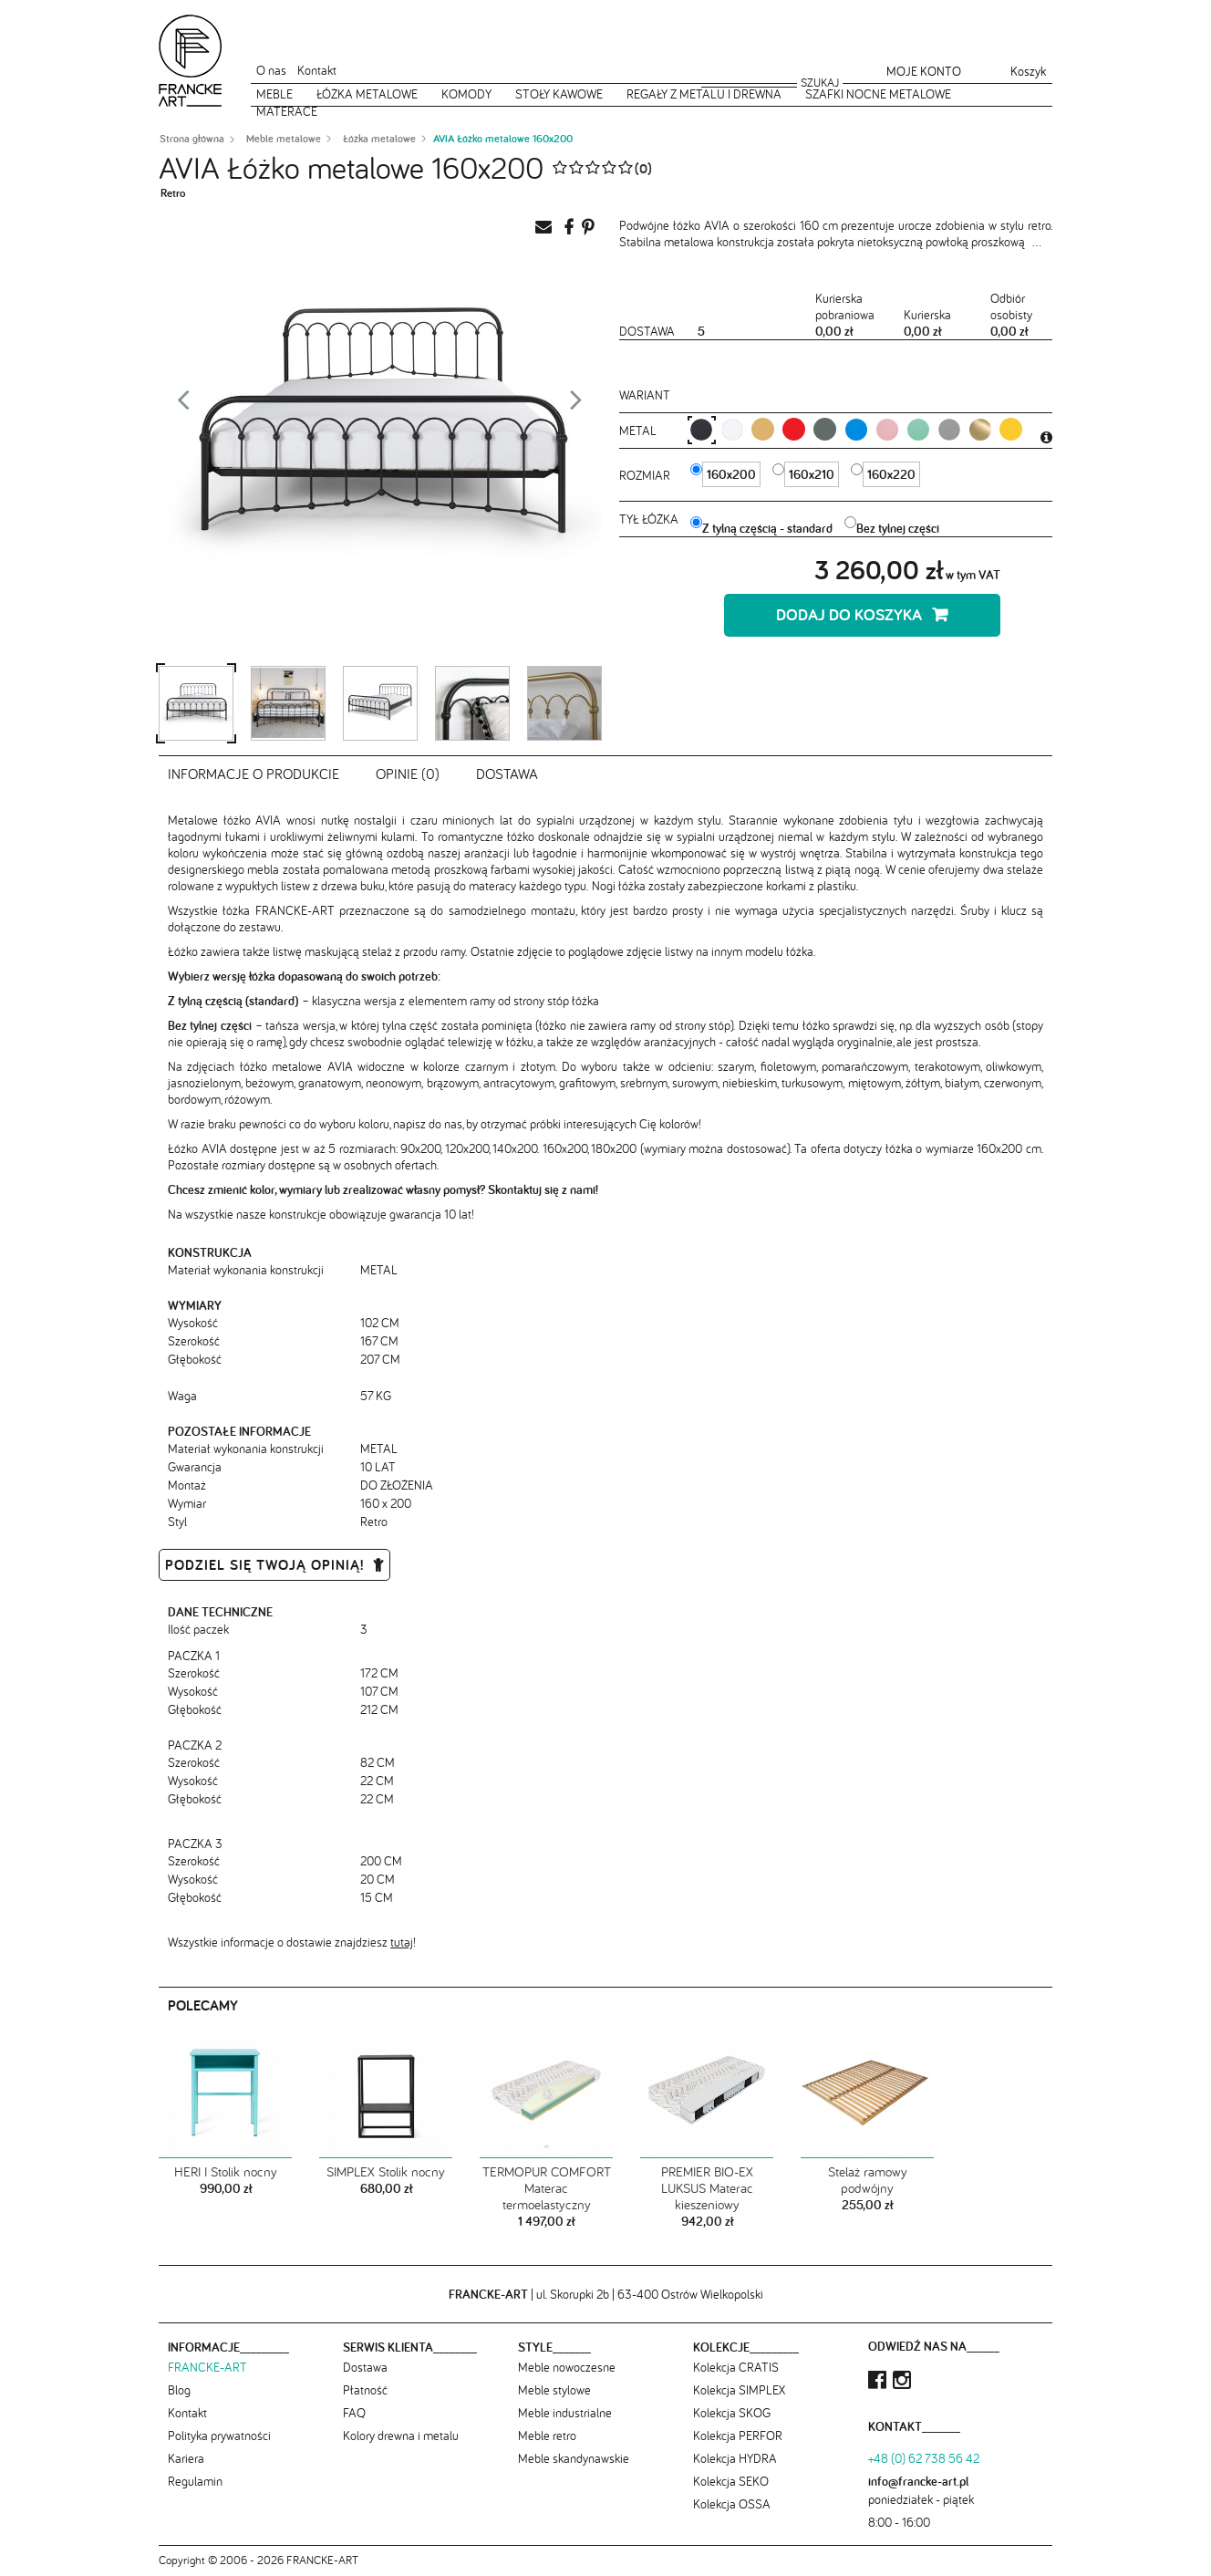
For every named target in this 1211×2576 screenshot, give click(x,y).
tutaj (401, 1942)
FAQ (354, 2413)
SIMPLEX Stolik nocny (385, 2172)
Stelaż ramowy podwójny (867, 2180)
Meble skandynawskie (573, 2458)
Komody (466, 94)
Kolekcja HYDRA (735, 2458)
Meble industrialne (565, 2413)
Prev (183, 405)
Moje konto (923, 71)
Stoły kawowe (559, 94)
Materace (286, 111)
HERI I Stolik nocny (225, 2172)
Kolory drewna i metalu (401, 2435)
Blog (179, 2390)
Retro (172, 193)
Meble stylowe (554, 2390)
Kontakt (316, 70)
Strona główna (192, 138)
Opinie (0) (408, 773)
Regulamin (195, 2481)
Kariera (186, 2458)
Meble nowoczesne (567, 2367)
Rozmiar (646, 475)
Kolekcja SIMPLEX (739, 2390)
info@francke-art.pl (918, 2481)
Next (576, 405)
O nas (271, 70)
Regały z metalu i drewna (703, 94)
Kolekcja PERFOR (737, 2435)
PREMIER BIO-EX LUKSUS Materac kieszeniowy (707, 2188)
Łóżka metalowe (367, 94)
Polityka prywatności (219, 2435)
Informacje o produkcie (253, 773)
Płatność (365, 2390)
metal (639, 430)
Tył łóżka (650, 519)
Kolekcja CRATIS (736, 2367)
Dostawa (507, 773)
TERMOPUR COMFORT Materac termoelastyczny (546, 2188)
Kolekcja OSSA (732, 2504)
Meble (274, 94)
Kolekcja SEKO (731, 2481)
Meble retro (547, 2435)
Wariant (644, 395)
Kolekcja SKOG (732, 2413)
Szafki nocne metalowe (878, 94)
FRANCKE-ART (207, 2367)
